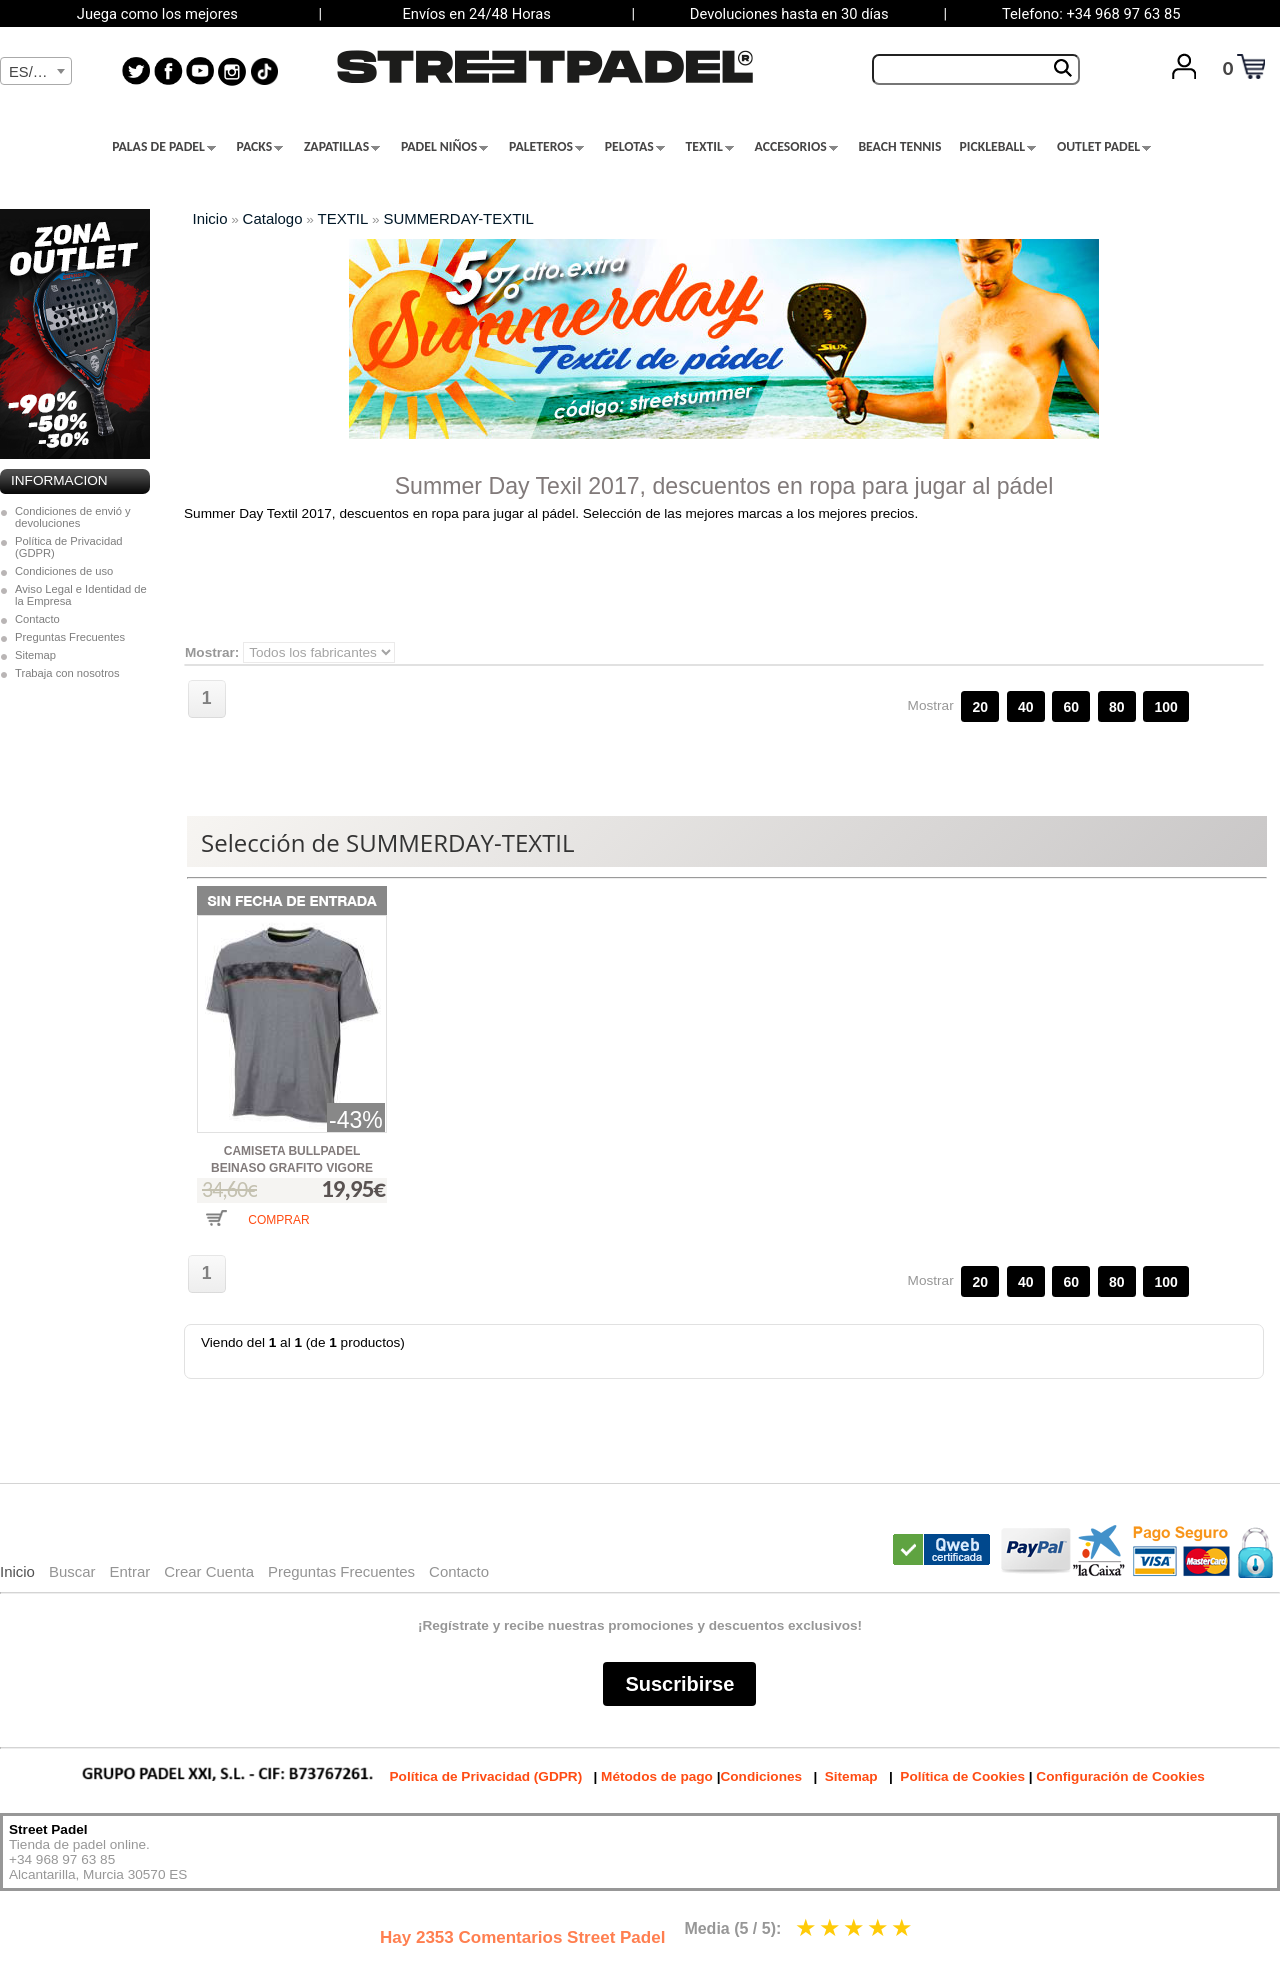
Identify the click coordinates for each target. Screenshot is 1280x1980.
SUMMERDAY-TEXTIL (458, 218)
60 (1071, 707)
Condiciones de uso (64, 571)
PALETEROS (546, 147)
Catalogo (273, 218)
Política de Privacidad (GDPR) (69, 547)
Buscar (72, 1571)
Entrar (129, 1571)
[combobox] (36, 71)
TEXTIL (710, 147)
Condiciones (761, 1776)
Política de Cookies (962, 1776)
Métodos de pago (657, 1776)
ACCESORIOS (796, 147)
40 (1026, 707)
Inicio (210, 218)
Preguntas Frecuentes (70, 637)
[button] (257, 1233)
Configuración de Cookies (1120, 1776)
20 (980, 707)
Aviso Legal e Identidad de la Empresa (81, 595)
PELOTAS (635, 147)
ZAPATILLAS (342, 147)
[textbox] (36, 72)
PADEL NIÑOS (444, 147)
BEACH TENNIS (899, 147)
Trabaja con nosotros (67, 673)
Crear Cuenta (209, 1571)
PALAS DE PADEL (164, 147)
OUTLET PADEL (1104, 147)
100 (1165, 707)
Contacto (37, 619)
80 (1117, 707)
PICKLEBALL (997, 147)
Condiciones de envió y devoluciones (73, 517)
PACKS (260, 147)
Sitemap (35, 655)
